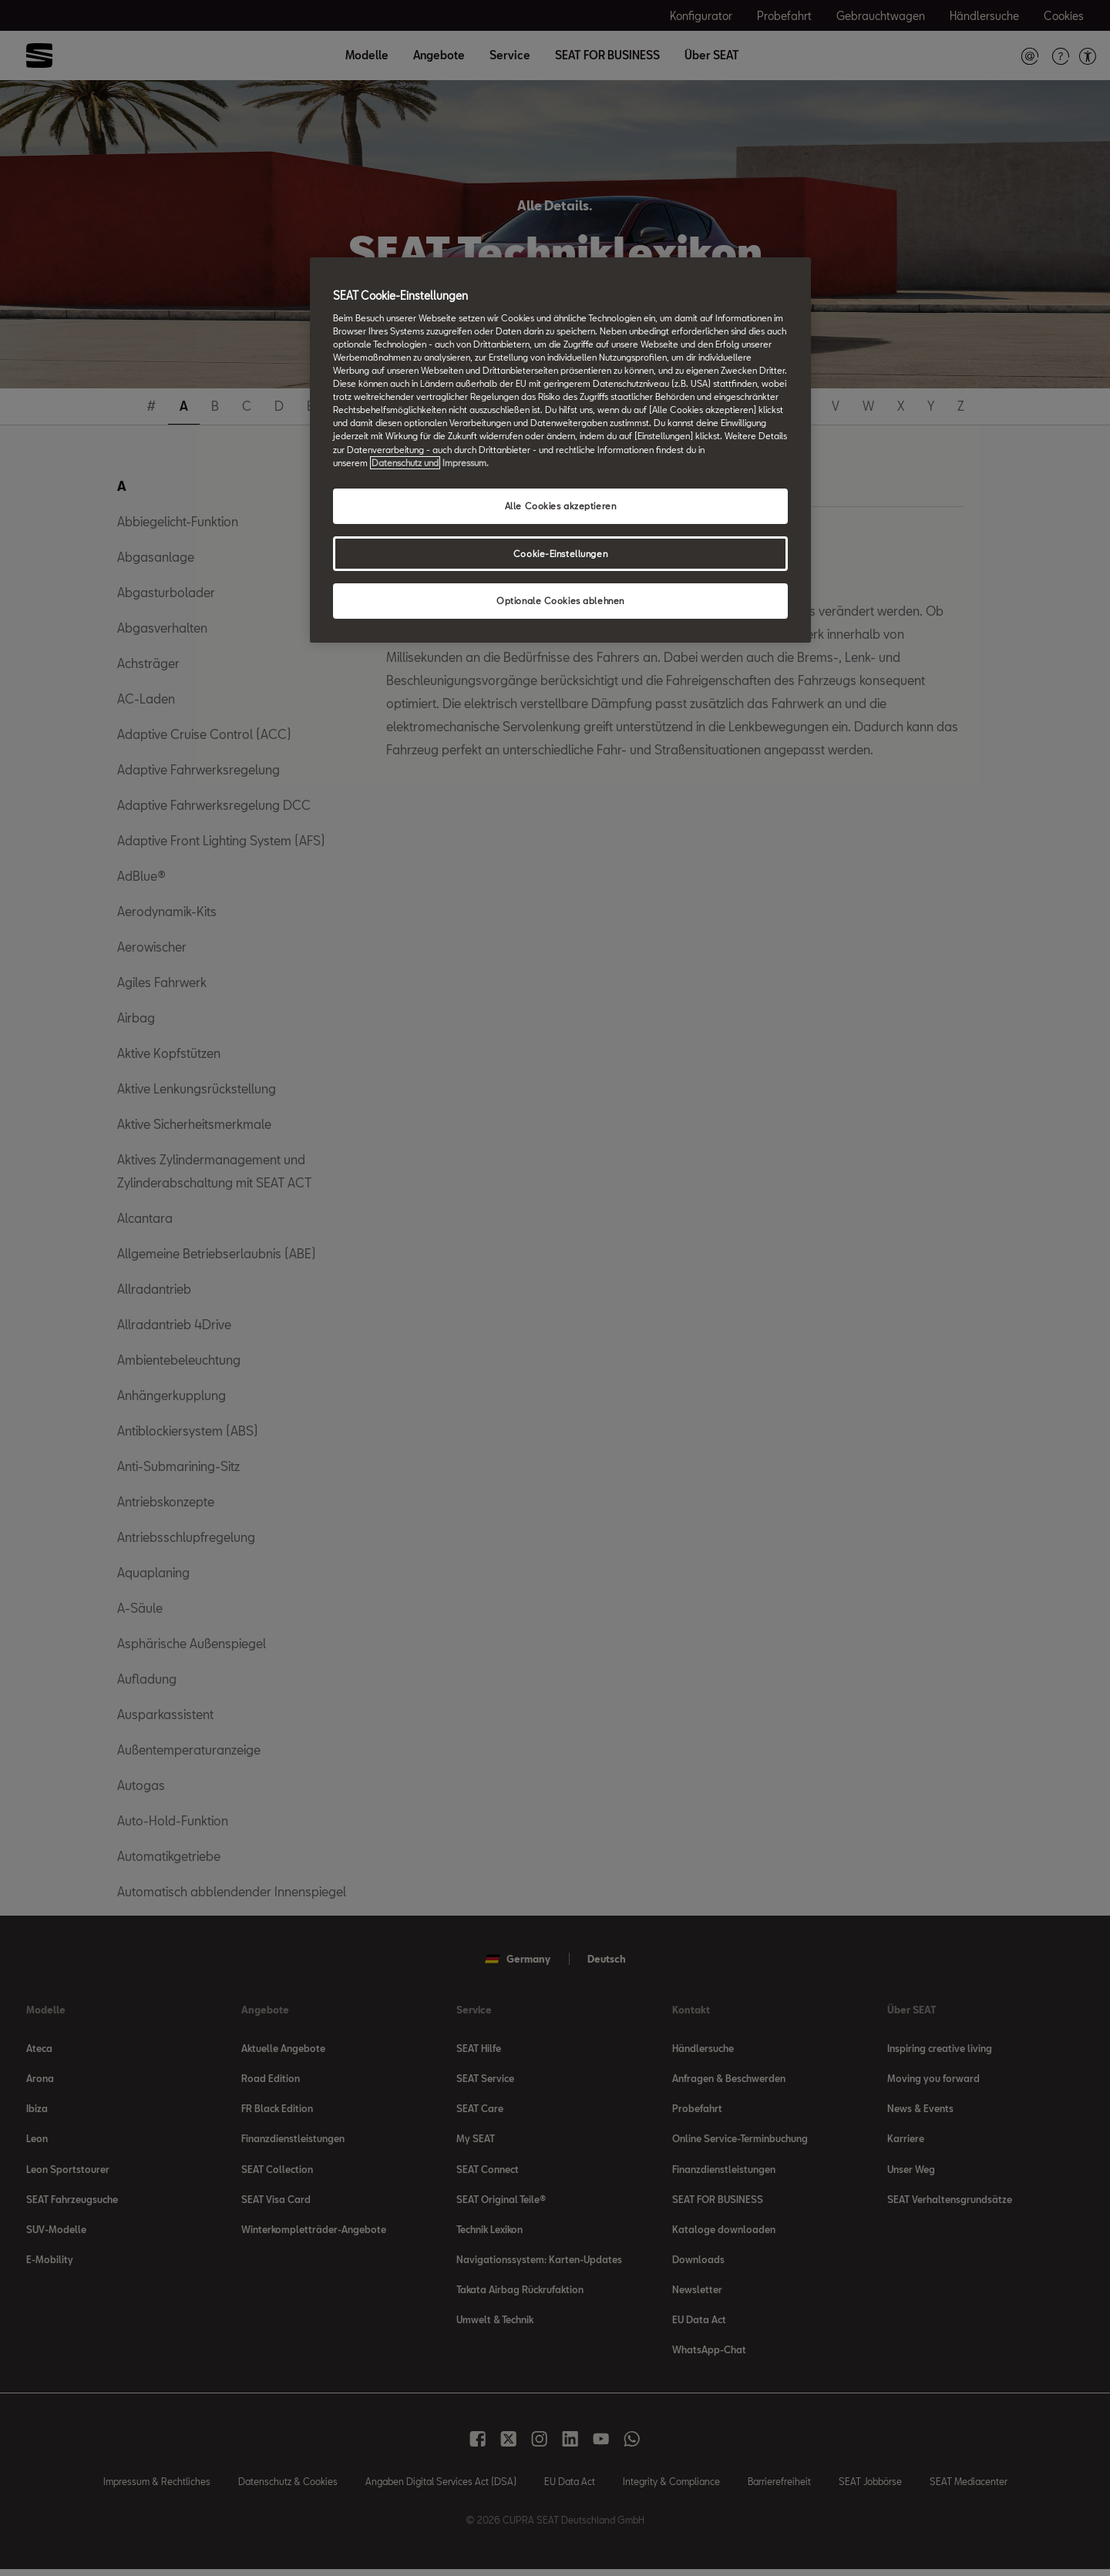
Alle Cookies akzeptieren (561, 506)
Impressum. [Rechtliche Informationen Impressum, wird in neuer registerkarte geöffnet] (465, 463)
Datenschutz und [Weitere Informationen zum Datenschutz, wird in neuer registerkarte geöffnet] (405, 463)
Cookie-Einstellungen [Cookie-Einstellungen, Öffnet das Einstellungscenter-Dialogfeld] (560, 554)
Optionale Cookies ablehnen (560, 601)
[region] (560, 450)
